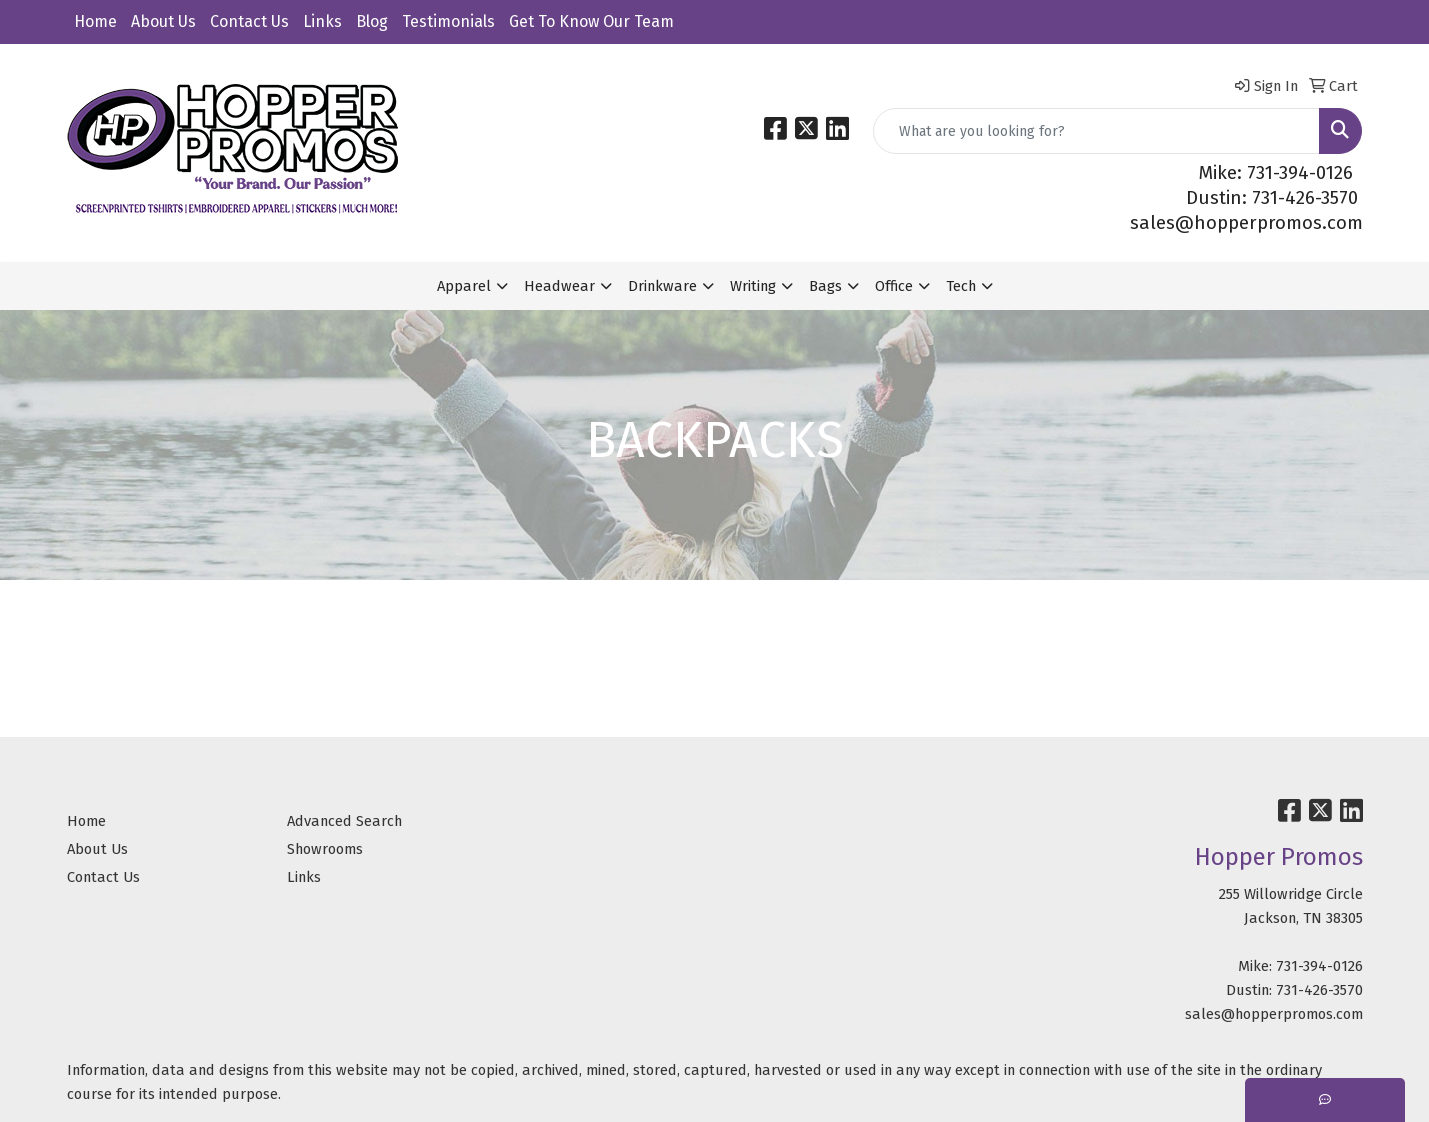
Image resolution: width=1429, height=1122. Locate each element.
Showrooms (325, 849)
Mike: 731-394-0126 (1276, 173)
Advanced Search (344, 821)
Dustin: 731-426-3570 (1272, 198)
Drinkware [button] (662, 286)
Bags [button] (825, 286)
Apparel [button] (464, 286)
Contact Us (249, 21)
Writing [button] (753, 286)
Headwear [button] (559, 286)
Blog (372, 21)
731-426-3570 (1319, 990)
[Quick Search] (1096, 131)
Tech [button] (961, 286)
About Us (163, 21)
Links (322, 21)
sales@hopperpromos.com (1246, 223)
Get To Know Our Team (591, 21)
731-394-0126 (1319, 966)
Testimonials (448, 21)
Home (95, 21)
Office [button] (894, 286)
